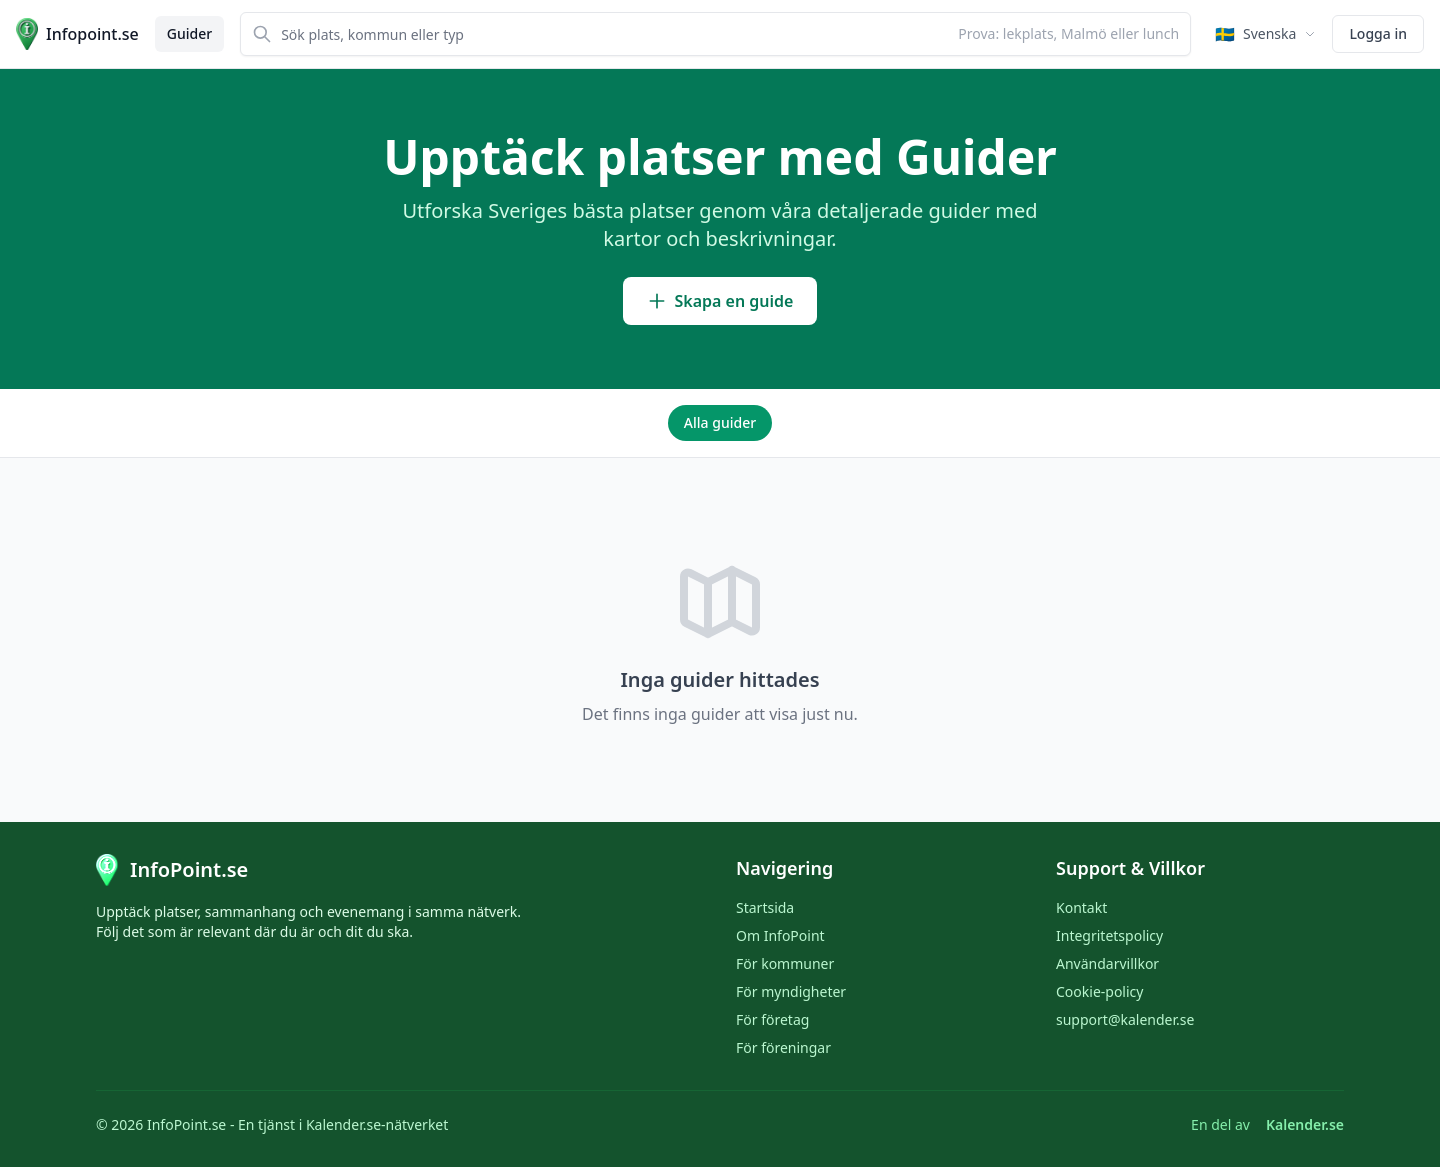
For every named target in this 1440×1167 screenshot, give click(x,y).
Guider (189, 33)
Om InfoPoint (780, 935)
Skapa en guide (720, 301)
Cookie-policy (1099, 991)
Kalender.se (1305, 1124)
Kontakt (1081, 907)
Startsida (765, 907)
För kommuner (785, 963)
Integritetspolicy (1109, 935)
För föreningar (783, 1047)
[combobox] (715, 34)
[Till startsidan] (77, 34)
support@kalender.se (1125, 1019)
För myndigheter (791, 991)
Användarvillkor (1107, 963)
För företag (772, 1019)
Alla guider (720, 422)
